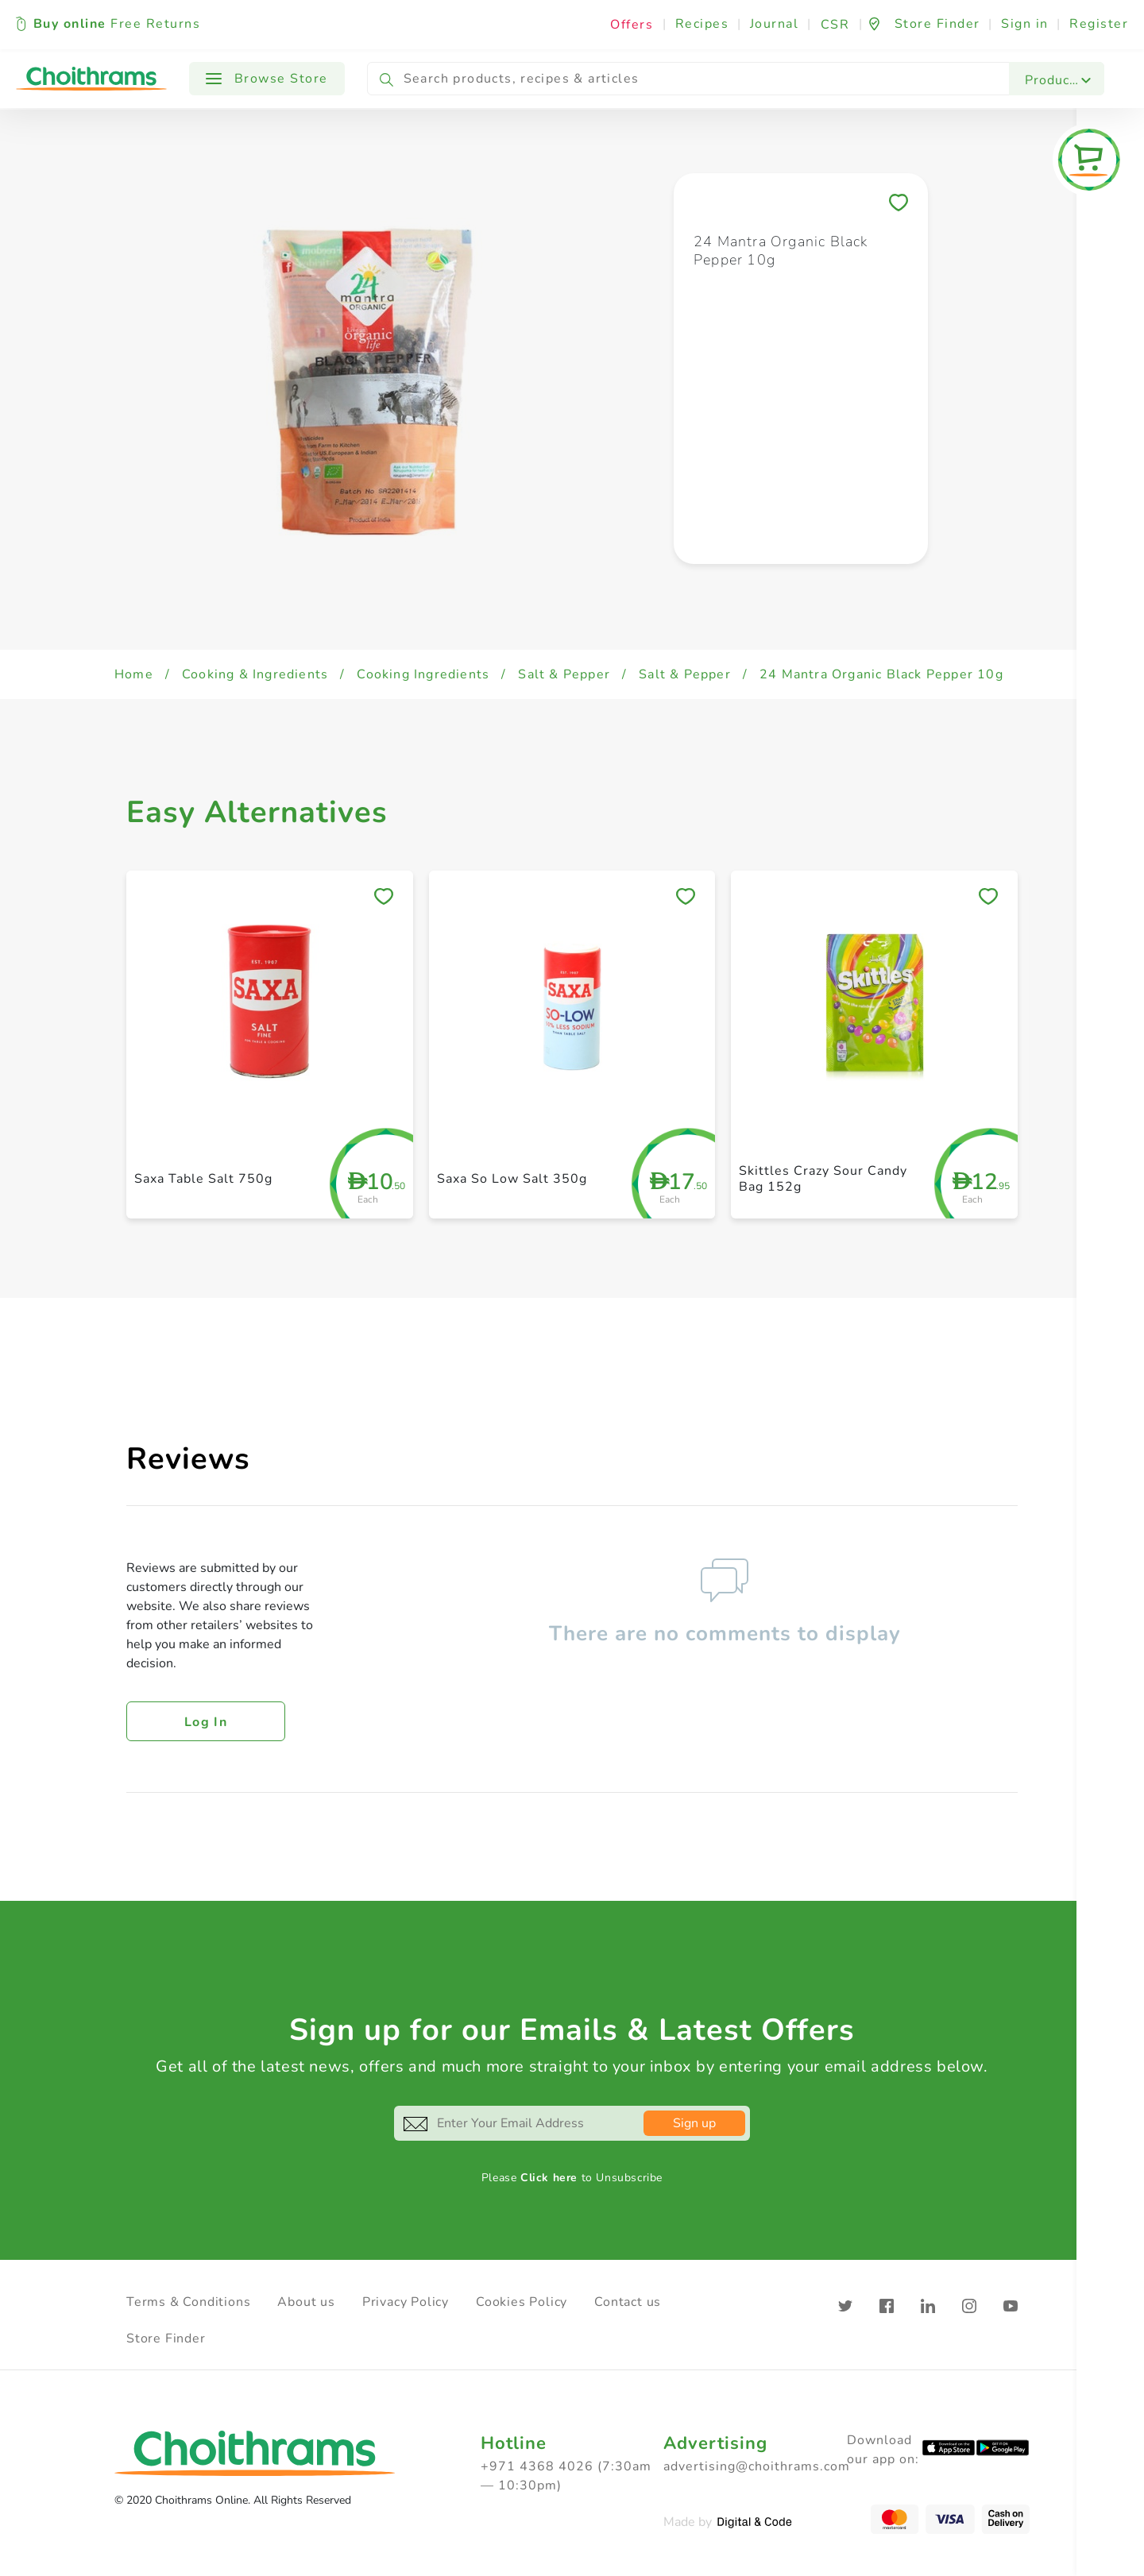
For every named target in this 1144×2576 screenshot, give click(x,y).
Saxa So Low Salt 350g (512, 1179)
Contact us (627, 2302)
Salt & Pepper (564, 674)
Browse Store (267, 78)
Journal (774, 24)
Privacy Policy (405, 2302)
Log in (205, 1722)
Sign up (694, 2123)
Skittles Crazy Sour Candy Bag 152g (823, 1178)
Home (133, 674)
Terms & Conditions (188, 2302)
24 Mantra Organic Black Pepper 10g (881, 674)
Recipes (702, 24)
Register (1098, 24)
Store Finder (166, 2338)
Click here (549, 2177)
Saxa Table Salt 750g (203, 1179)
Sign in (1025, 24)
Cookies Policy (521, 2302)
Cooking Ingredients (423, 674)
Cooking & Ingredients (255, 674)
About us (305, 2302)
